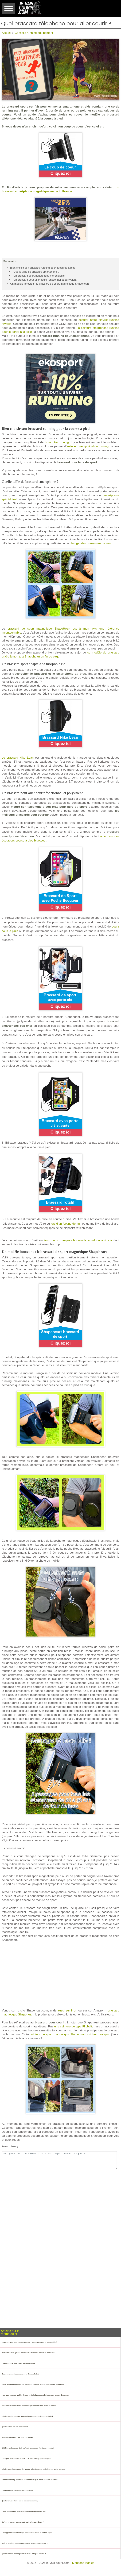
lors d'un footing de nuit (66, 1223)
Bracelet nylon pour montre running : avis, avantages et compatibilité (29, 2345)
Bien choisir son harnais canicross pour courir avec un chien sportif (29, 2409)
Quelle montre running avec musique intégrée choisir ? (24, 2557)
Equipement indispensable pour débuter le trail (20, 2377)
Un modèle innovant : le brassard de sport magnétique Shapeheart (49, 283)
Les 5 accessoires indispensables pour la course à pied (24, 2514)
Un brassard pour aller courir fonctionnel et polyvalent (44, 279)
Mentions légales (83, 2566)
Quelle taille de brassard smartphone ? (35, 271)
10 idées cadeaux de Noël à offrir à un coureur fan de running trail (28, 2451)
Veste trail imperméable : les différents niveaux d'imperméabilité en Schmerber (33, 2388)
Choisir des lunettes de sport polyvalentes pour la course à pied (27, 2419)
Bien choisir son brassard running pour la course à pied (42, 267)
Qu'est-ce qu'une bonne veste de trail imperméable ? (23, 2525)
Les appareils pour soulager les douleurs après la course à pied (27, 2536)
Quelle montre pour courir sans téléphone (18, 2366)
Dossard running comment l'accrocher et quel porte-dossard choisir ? (29, 2483)
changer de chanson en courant (90, 543)
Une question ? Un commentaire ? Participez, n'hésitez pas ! (59, 2161)
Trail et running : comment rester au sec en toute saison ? (25, 2546)
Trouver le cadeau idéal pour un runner (17, 2440)
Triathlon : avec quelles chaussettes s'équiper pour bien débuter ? (28, 2356)
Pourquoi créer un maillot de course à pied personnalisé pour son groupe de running (35, 2398)
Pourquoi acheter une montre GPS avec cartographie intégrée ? (27, 2462)
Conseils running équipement (34, 33)
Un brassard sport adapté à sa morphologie (38, 275)
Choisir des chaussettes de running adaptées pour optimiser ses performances (33, 2472)
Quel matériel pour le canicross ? (15, 2430)
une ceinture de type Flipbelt (73, 2026)
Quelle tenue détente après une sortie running (20, 2504)
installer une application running (87, 446)
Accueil (6, 33)
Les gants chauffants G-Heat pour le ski (17, 2493)
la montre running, (57, 442)
